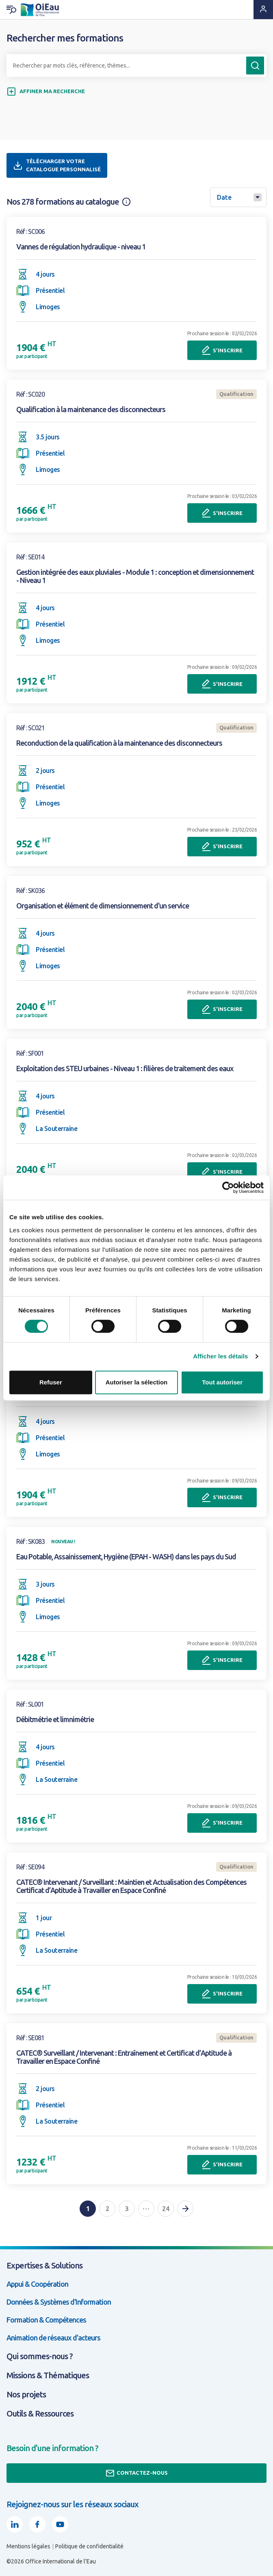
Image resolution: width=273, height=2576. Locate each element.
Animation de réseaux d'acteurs (53, 2338)
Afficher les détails (220, 1356)
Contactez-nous (136, 2473)
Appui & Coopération (37, 2284)
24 (165, 2208)
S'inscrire (222, 350)
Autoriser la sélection (137, 1382)
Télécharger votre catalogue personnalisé (57, 165)
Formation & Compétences (46, 2320)
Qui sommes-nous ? (39, 2356)
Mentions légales (28, 2546)
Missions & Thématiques (47, 2375)
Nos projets (26, 2394)
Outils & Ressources (40, 2413)
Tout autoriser (222, 1382)
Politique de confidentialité (89, 2546)
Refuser (50, 1382)
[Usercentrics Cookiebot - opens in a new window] (228, 1187)
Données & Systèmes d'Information (58, 2302)
